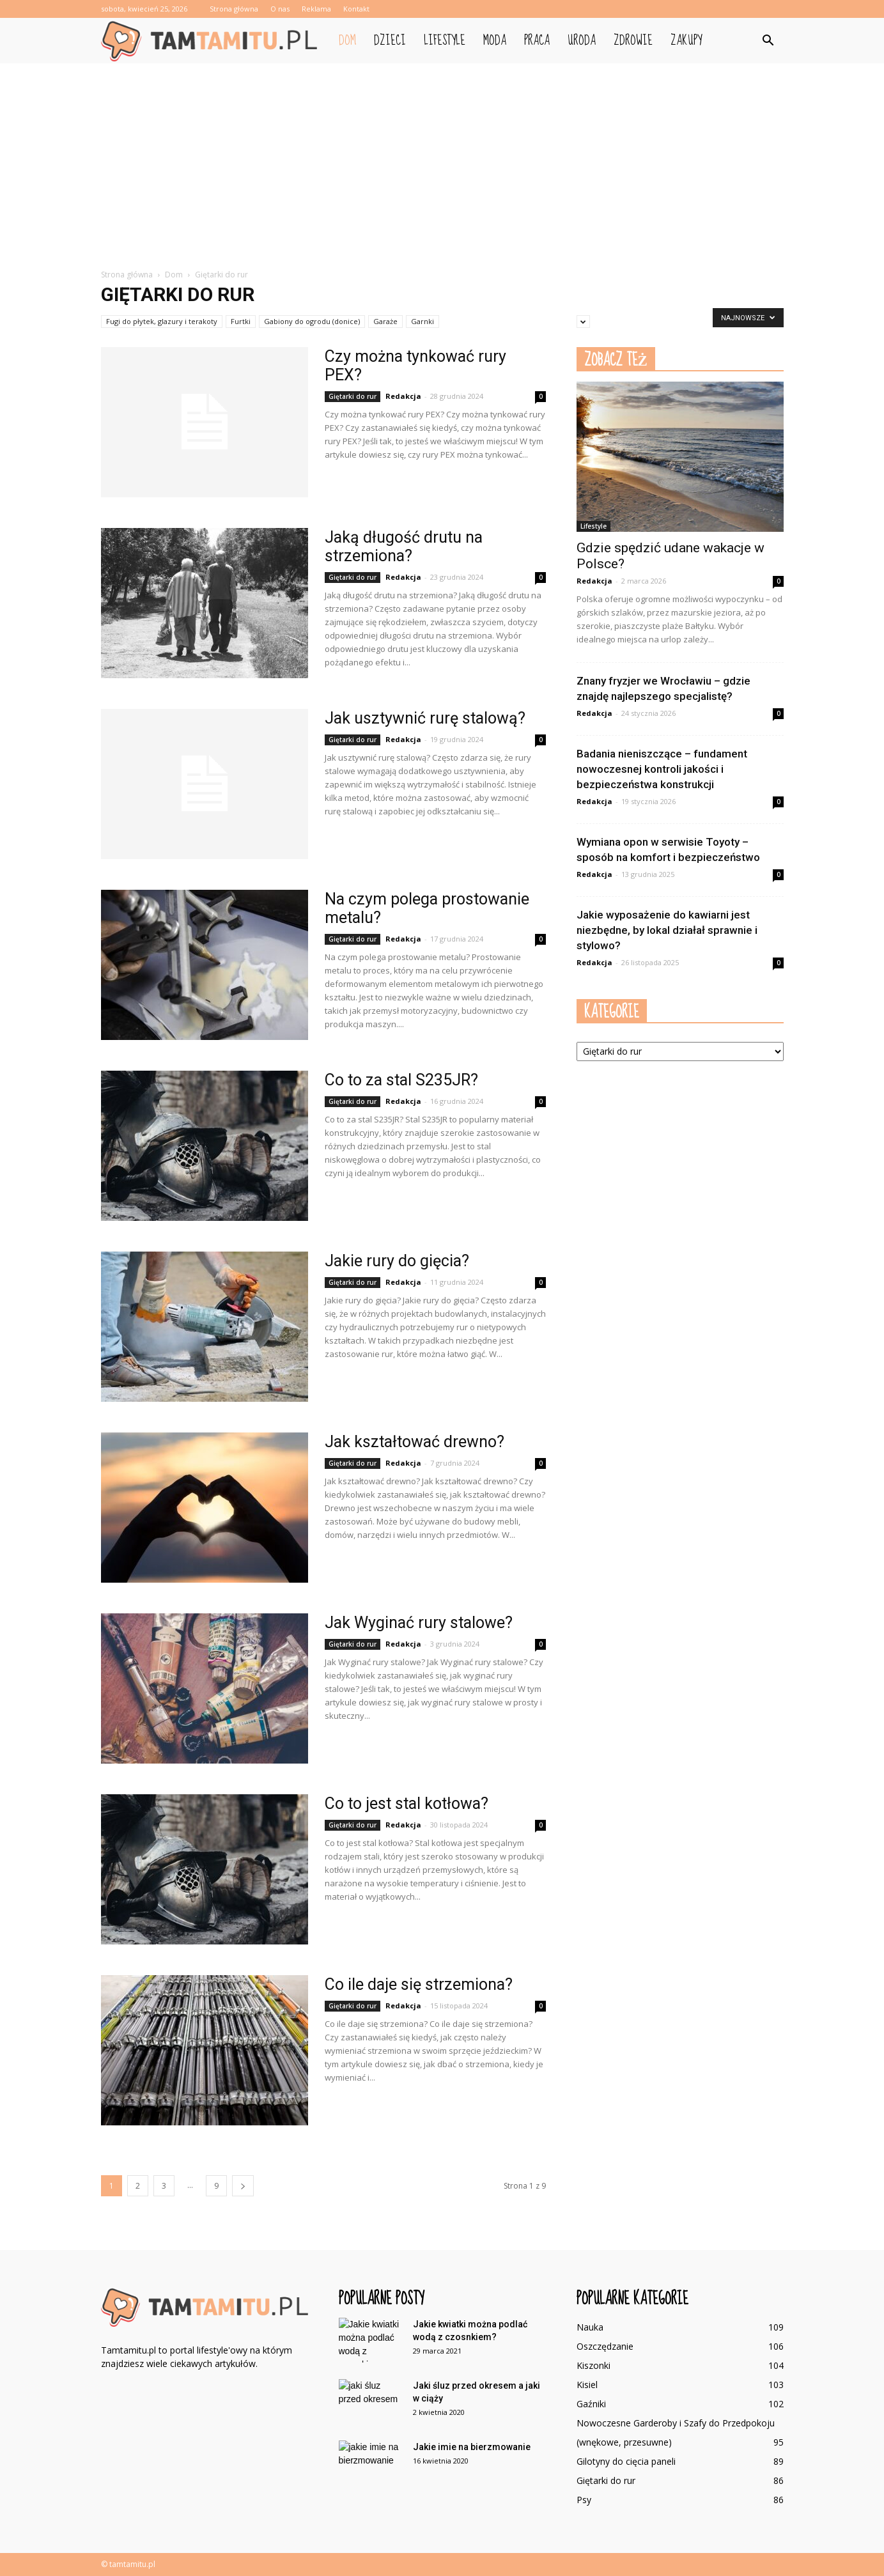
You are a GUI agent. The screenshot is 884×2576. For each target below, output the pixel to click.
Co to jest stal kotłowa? (406, 1803)
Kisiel (587, 2384)
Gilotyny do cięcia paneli (626, 2461)
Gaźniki (591, 2404)
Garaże (385, 321)
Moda (494, 40)
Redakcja (403, 396)
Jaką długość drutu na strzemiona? (404, 546)
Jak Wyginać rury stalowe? (419, 1622)
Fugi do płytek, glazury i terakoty (161, 321)
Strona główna (234, 8)
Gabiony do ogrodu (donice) (312, 321)
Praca (537, 40)
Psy (584, 2500)
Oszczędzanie (605, 2346)
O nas (280, 8)
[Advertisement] (442, 159)
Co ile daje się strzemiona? (419, 1984)
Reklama (316, 8)
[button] (768, 41)
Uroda (582, 40)
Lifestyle (444, 40)
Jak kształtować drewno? (414, 1441)
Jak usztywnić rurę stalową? (425, 718)
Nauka (590, 2327)
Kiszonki (593, 2365)
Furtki (241, 321)
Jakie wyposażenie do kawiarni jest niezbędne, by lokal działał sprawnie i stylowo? (667, 930)
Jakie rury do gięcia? (397, 1261)
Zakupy (686, 40)
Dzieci (390, 40)
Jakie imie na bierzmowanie (472, 2447)
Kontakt (356, 8)
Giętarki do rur (352, 396)
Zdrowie (633, 40)
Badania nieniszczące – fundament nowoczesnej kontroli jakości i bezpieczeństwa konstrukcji (662, 769)
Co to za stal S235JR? (401, 1080)
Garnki (422, 321)
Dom (347, 40)
